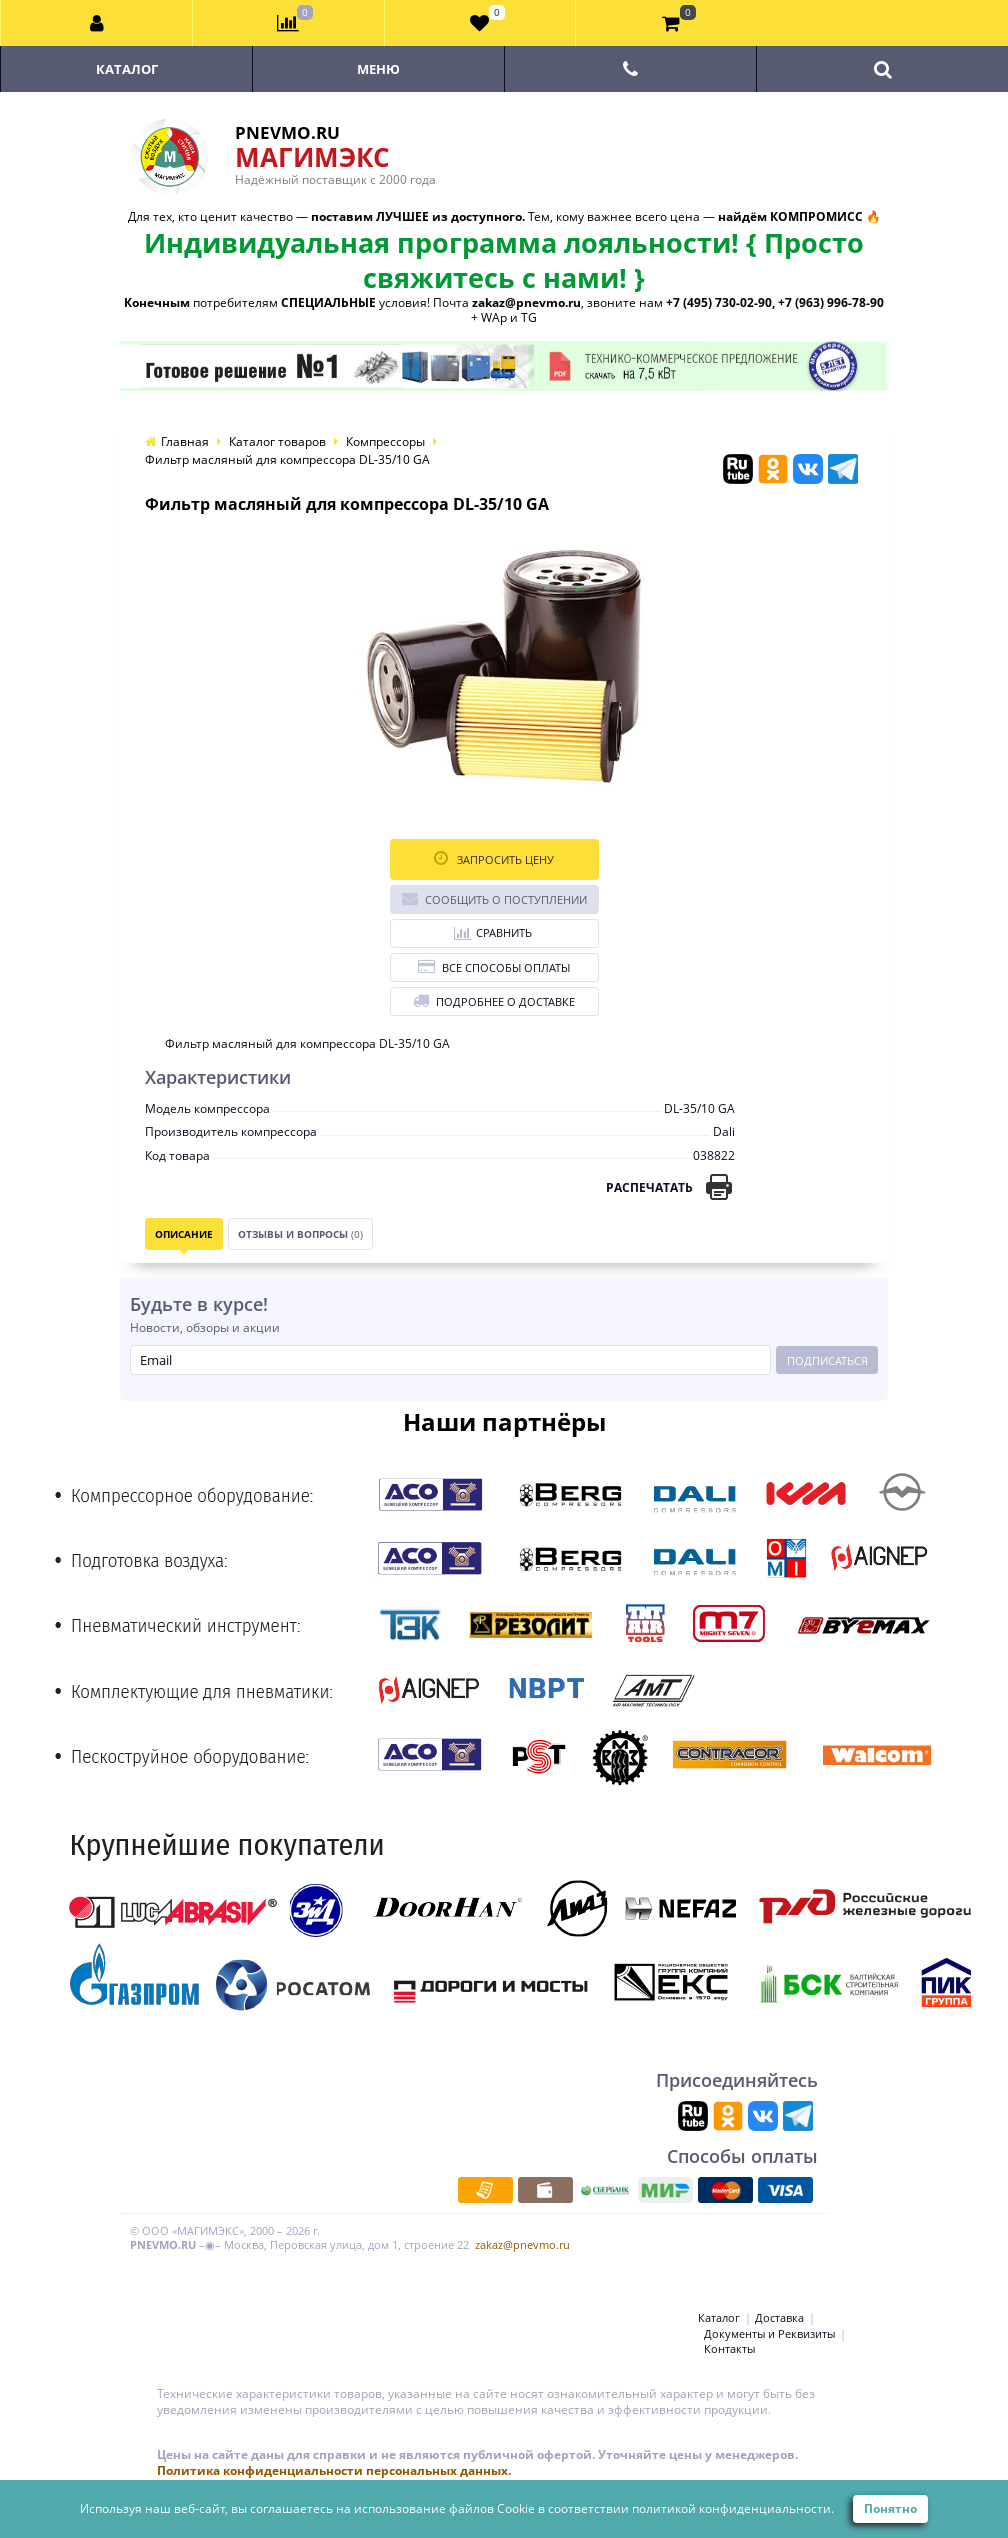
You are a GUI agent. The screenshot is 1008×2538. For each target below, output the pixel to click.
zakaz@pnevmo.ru (522, 2244)
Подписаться (827, 1360)
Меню (378, 69)
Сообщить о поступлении (494, 898)
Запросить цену (494, 858)
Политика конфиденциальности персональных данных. (334, 2470)
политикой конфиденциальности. (733, 2508)
